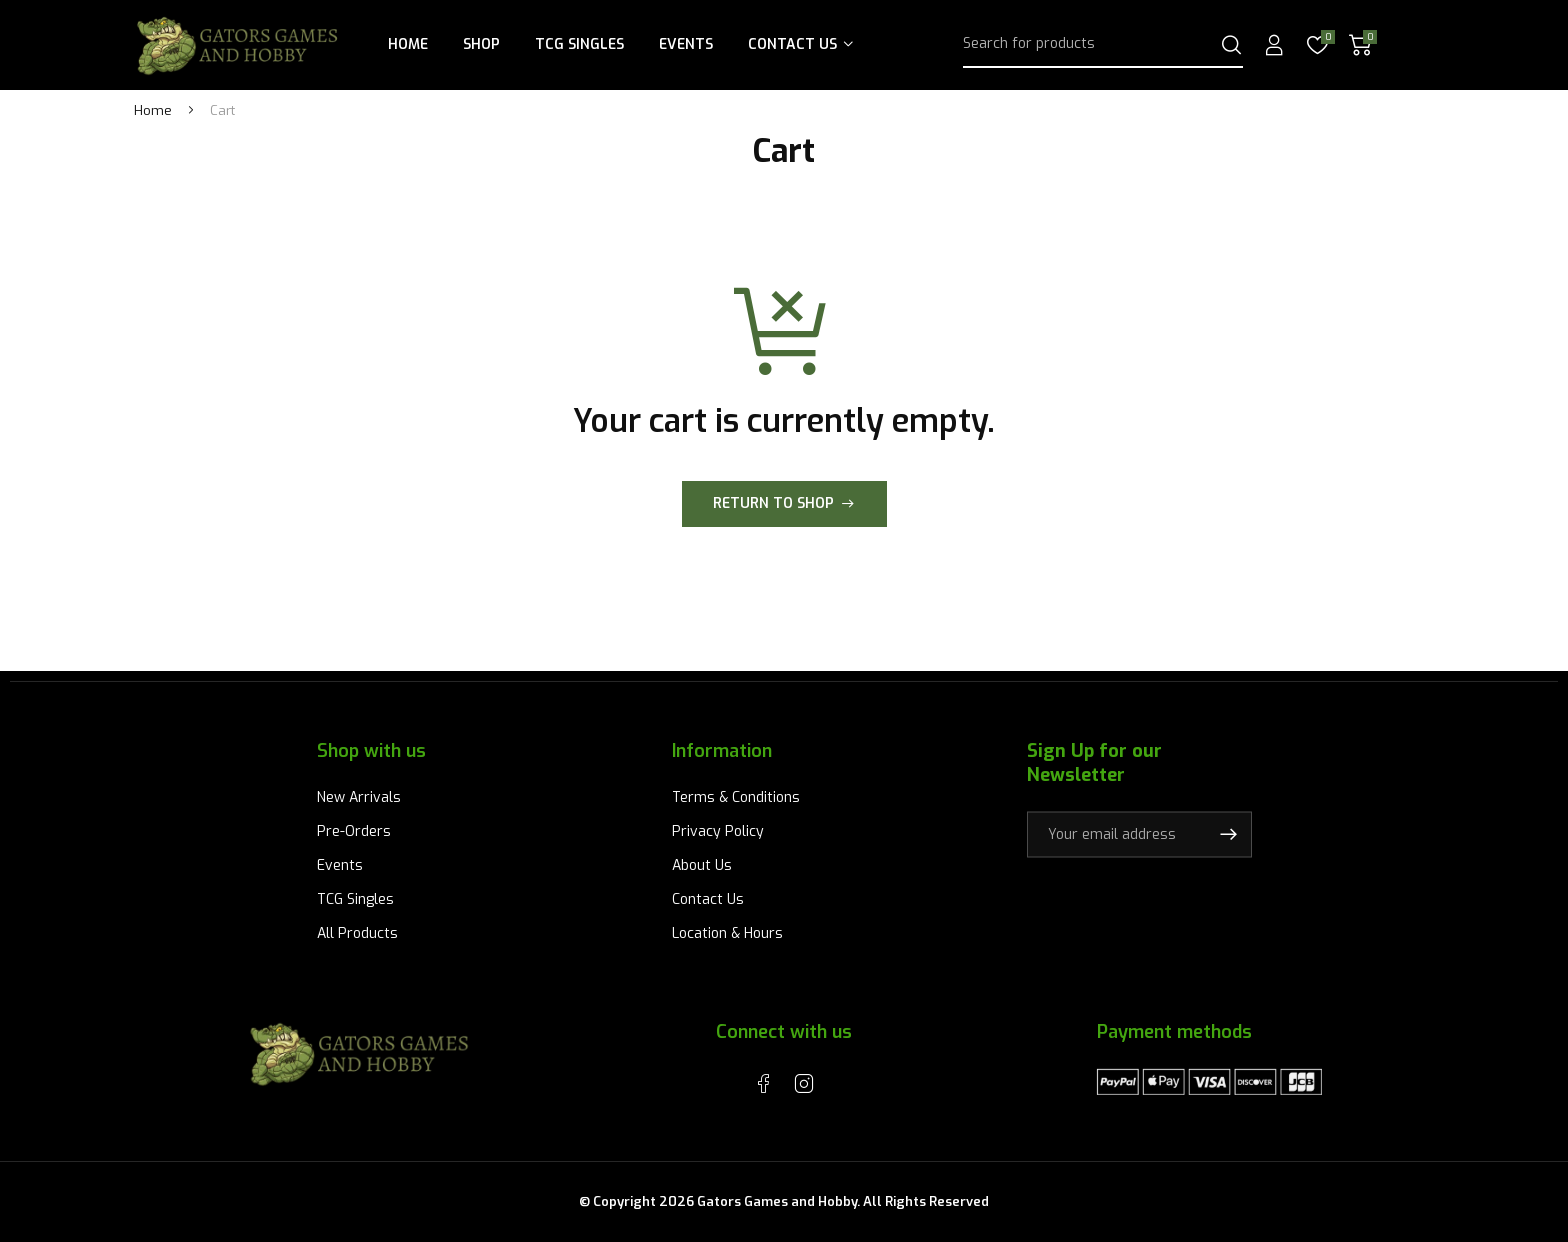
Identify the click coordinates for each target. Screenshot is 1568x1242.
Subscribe (1228, 834)
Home (408, 44)
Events (686, 44)
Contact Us (792, 44)
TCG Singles (579, 44)
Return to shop (773, 503)
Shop (481, 44)
